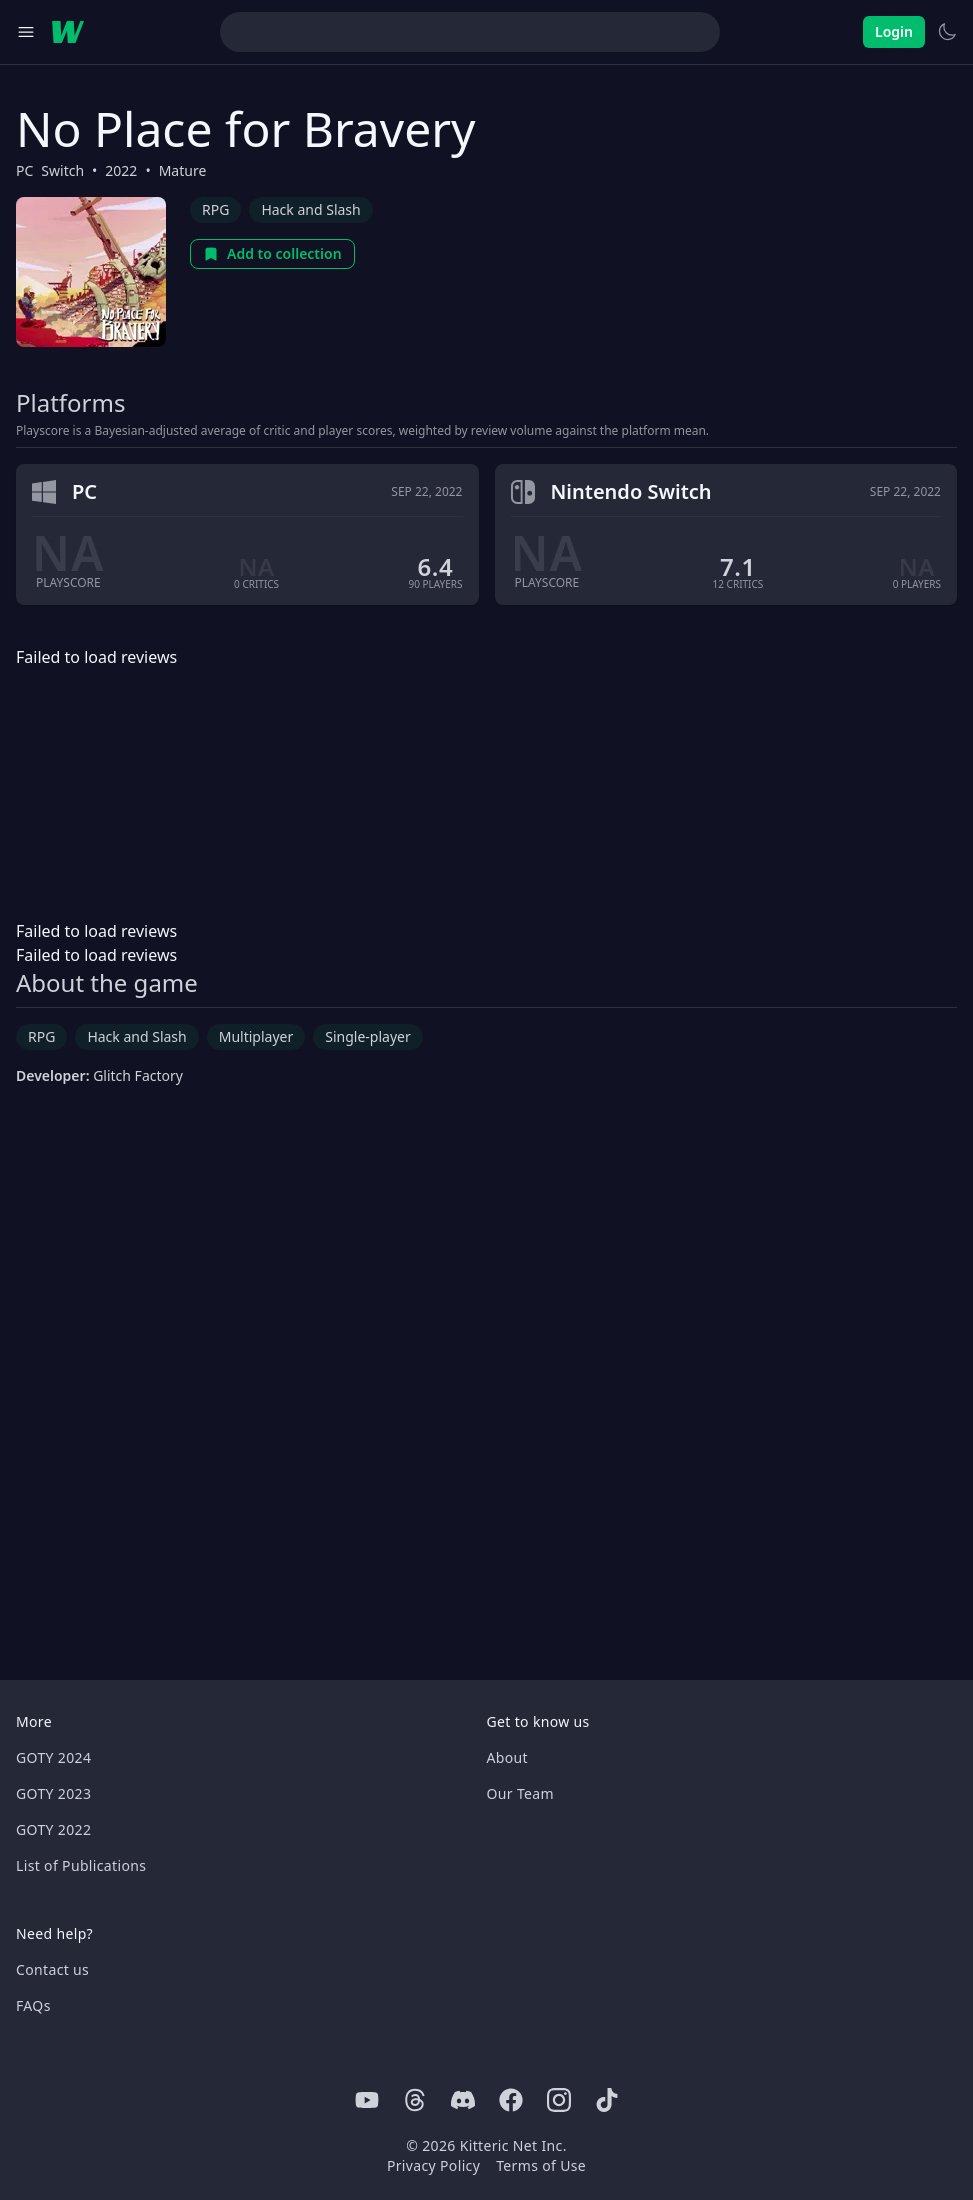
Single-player (367, 1036)
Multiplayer (256, 1036)
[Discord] (463, 2100)
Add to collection (272, 253)
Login (894, 31)
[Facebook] (511, 2100)
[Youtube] (367, 2100)
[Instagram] (559, 2100)
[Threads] (415, 2100)
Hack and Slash (310, 209)
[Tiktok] (607, 2100)
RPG (215, 209)
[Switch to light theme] (947, 32)
